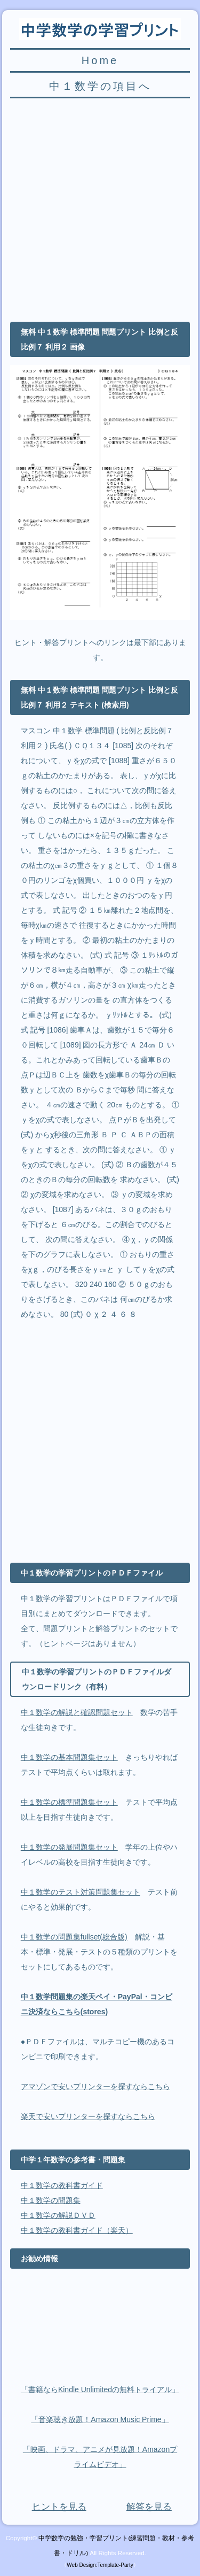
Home (100, 60)
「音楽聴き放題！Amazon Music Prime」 (100, 2419)
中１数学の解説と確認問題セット (77, 1712)
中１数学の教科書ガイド (62, 2185)
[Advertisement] (100, 206)
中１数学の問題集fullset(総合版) (74, 1937)
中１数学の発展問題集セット (69, 1847)
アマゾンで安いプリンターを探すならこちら (95, 2086)
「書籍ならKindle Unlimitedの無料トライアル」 (100, 2389)
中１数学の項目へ (100, 86)
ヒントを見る (59, 2507)
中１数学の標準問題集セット (69, 1802)
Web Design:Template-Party (100, 2565)
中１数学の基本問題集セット (69, 1757)
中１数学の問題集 (51, 2200)
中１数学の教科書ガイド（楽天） (77, 2230)
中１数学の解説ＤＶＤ (58, 2215)
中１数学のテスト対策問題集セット (80, 1892)
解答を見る (149, 2507)
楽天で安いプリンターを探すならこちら (88, 2116)
